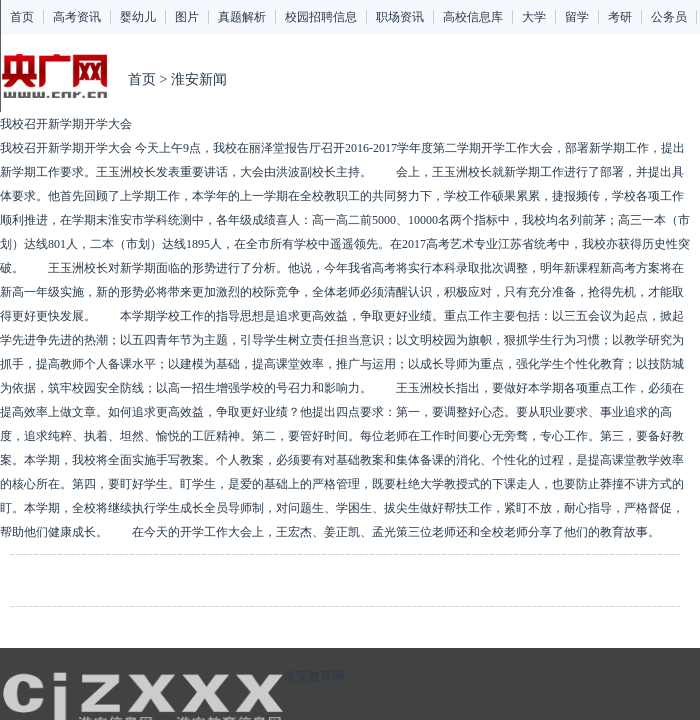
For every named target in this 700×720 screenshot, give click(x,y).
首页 (22, 17)
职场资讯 (400, 17)
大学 (534, 17)
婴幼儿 (138, 17)
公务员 (669, 17)
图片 (187, 17)
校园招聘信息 (321, 17)
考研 (620, 17)
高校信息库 (473, 17)
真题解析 (242, 17)
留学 (577, 17)
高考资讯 (77, 17)
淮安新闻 (199, 79)
